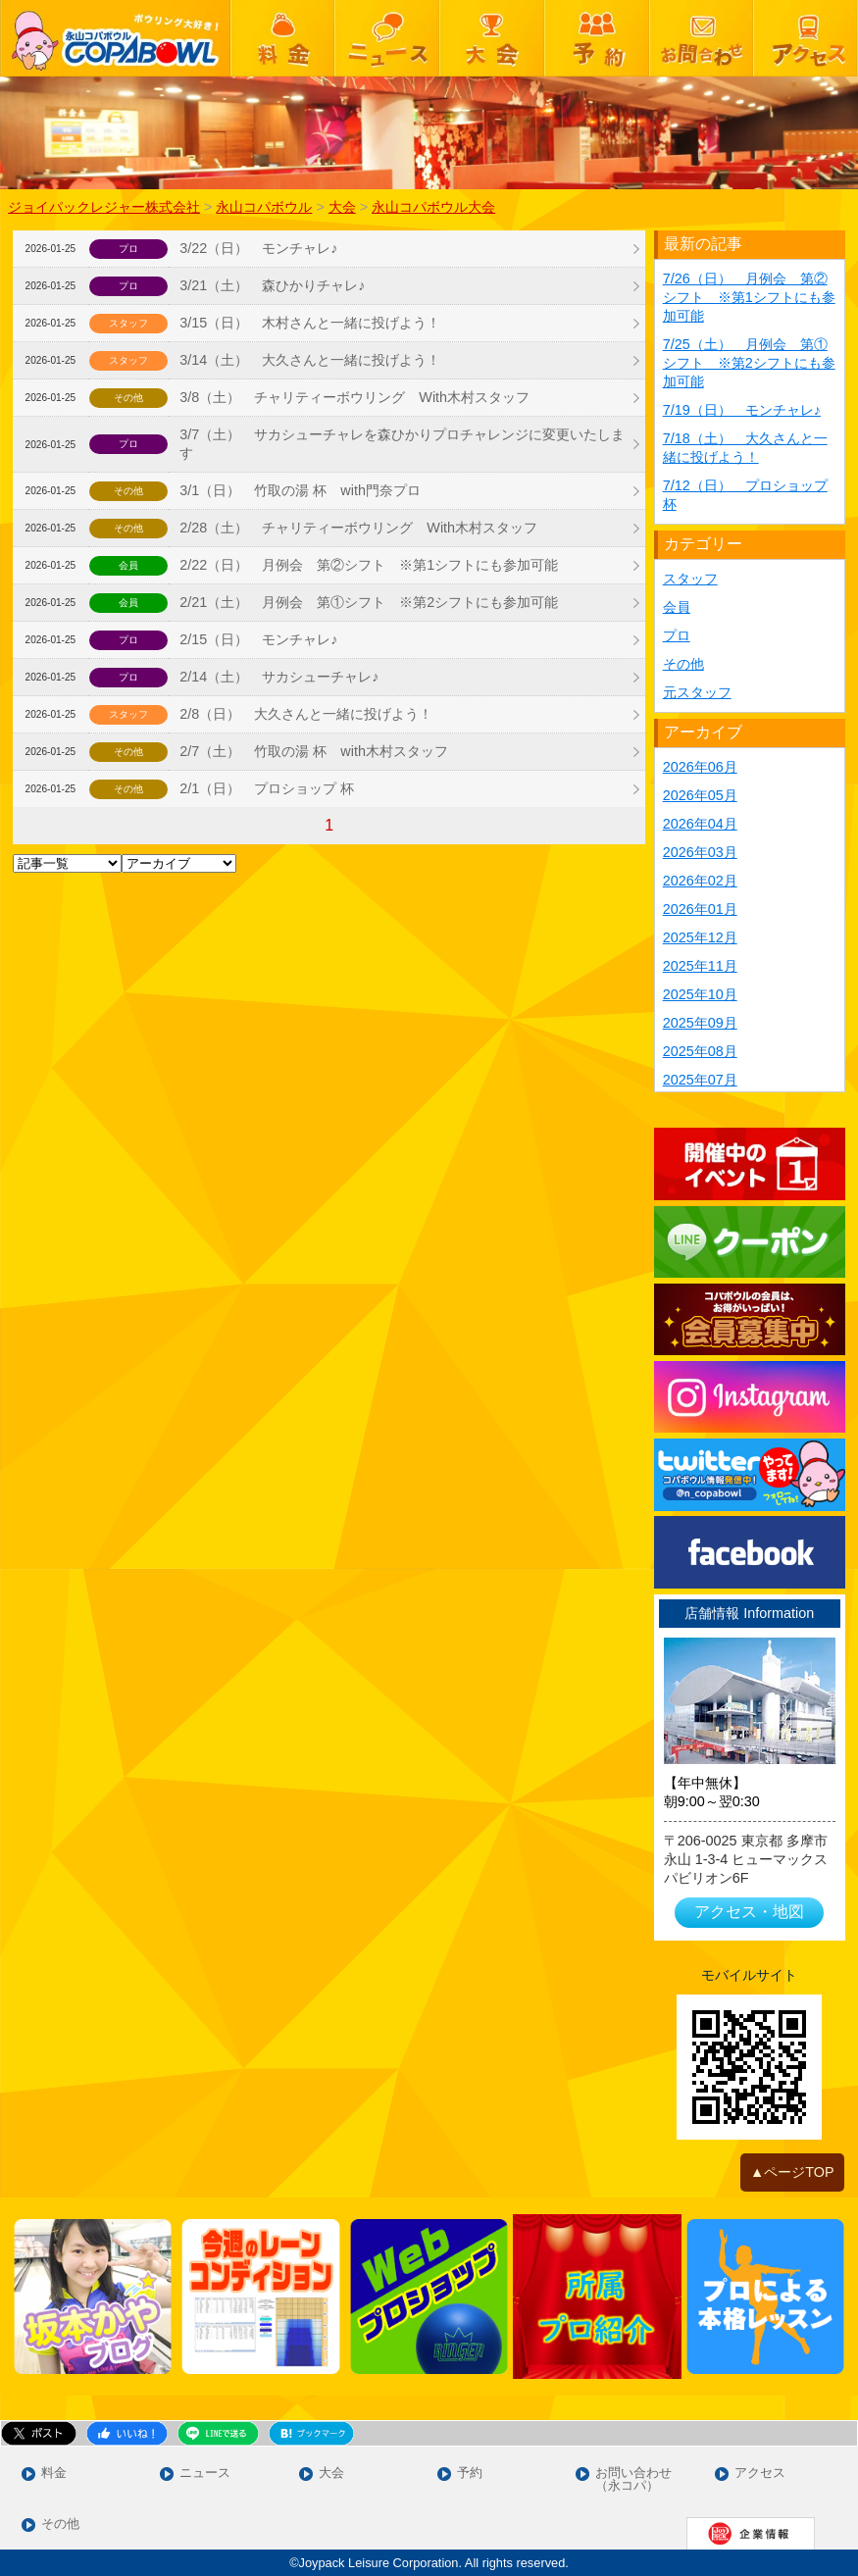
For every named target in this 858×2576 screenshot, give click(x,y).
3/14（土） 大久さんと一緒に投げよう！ (309, 360)
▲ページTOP (792, 2172)
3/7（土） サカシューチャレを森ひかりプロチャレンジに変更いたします (402, 444)
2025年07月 (700, 1079)
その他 (683, 664)
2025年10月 (700, 994)
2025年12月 (700, 937)
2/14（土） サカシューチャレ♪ (279, 676)
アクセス (759, 2473)
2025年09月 (700, 1023)
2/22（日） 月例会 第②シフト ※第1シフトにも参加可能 (368, 565)
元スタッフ (697, 692)
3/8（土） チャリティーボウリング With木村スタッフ (354, 397)
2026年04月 (700, 824)
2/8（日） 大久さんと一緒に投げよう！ (305, 714)
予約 (469, 2473)
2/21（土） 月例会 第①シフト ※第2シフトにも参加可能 (368, 602)
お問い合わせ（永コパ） (633, 2480)
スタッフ (690, 578)
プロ (676, 635)
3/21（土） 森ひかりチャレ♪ (272, 285)
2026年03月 (700, 852)
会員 (676, 607)
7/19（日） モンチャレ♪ (742, 410)
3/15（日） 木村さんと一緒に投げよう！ (309, 322)
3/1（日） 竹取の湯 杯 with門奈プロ (300, 490)
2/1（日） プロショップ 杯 (266, 788)
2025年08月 (700, 1051)
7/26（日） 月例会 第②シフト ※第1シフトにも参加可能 (749, 297)
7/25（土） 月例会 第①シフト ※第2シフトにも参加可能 (749, 362)
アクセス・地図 (749, 1911)
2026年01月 (700, 909)
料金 (54, 2473)
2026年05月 (700, 795)
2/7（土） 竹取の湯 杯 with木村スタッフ (313, 751)
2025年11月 (700, 966)
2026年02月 (700, 880)
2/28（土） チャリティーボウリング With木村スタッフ (358, 527)
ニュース (204, 2473)
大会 (331, 2473)
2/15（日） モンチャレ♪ (258, 639)
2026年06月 (700, 767)
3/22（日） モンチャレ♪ (258, 248)
